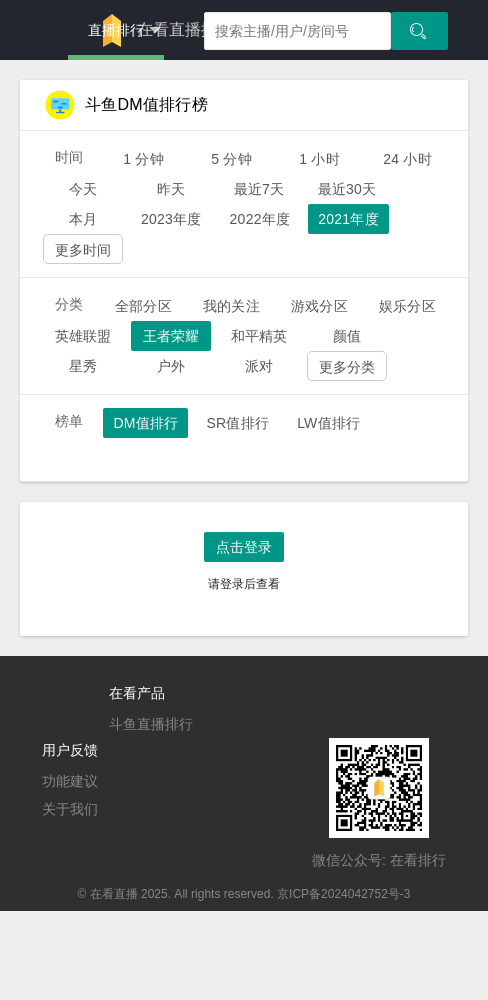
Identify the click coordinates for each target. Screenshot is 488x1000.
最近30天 (347, 189)
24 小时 (407, 159)
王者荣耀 (171, 336)
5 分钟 (231, 159)
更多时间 (83, 250)
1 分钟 (143, 159)
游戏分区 (319, 306)
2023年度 (171, 219)
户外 (171, 366)
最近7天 (259, 189)
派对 (259, 366)
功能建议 (70, 781)
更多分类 (347, 367)
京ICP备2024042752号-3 (343, 894)
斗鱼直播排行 (151, 724)
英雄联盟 (83, 336)
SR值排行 (237, 423)
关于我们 (70, 809)
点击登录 (244, 547)
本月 (83, 219)
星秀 (83, 366)
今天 (83, 189)
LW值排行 (328, 423)
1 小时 (319, 159)
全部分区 (143, 306)
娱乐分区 (407, 306)
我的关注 (231, 306)
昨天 (171, 189)
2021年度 (348, 219)
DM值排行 (145, 423)
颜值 (347, 336)
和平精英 (259, 336)
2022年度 (260, 219)
